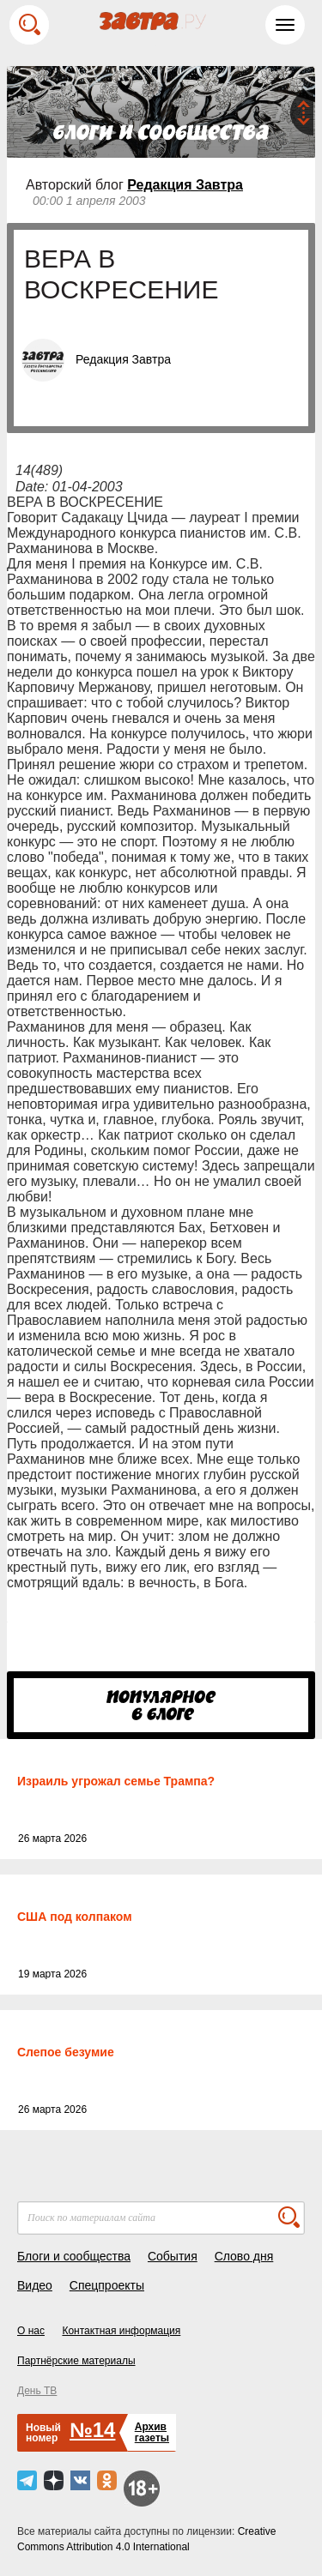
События (172, 2256)
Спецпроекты (107, 2285)
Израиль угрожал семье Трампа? (116, 1781)
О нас (31, 2331)
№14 (92, 2429)
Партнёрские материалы (76, 2361)
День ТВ (37, 2391)
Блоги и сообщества (74, 2256)
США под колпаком (74, 1916)
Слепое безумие (65, 2052)
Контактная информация (121, 2331)
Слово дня (244, 2256)
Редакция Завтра (185, 185)
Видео (34, 2285)
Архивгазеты (152, 2432)
